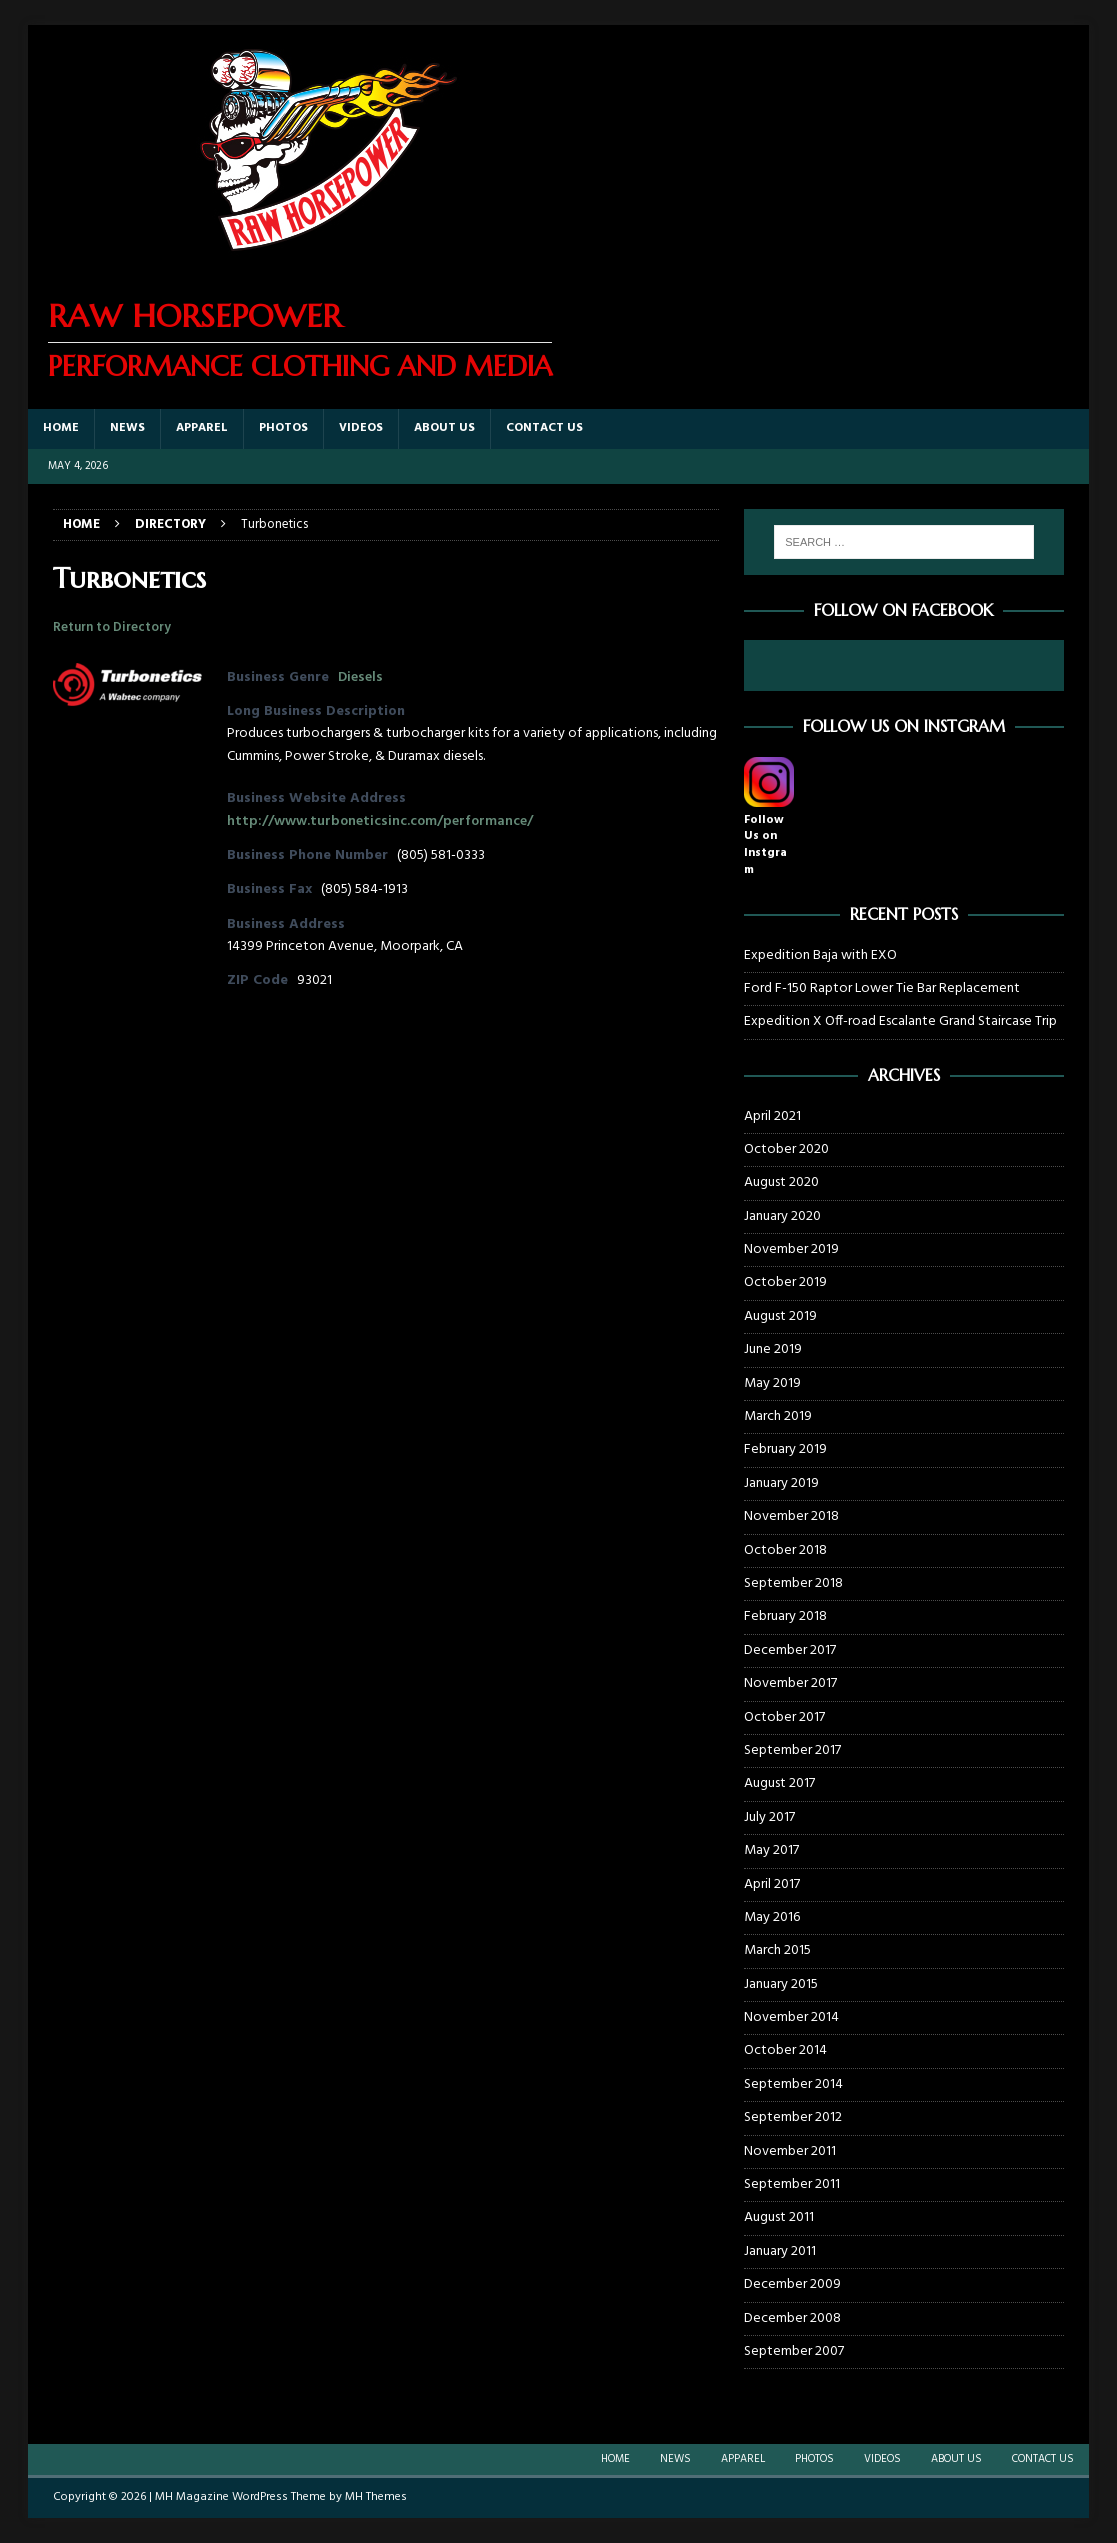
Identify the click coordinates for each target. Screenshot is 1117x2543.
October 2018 (785, 1550)
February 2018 (785, 1616)
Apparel (202, 428)
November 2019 (791, 1249)
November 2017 (790, 1683)
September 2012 (793, 2117)
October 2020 (786, 1149)
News (127, 428)
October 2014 (785, 2050)
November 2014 (791, 2017)
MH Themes (376, 2497)
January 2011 (780, 2251)
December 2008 (792, 2318)
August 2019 (780, 1316)
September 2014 (793, 2084)
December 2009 (792, 2284)
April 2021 (772, 1117)
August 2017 (779, 1783)
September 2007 (794, 2351)
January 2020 (782, 1216)
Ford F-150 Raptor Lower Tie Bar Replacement (882, 988)
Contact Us (544, 428)
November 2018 (791, 1516)
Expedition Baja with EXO (820, 955)
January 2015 (781, 1984)
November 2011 (790, 2151)
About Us (444, 428)
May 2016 (772, 1917)
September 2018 (793, 1583)
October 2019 (785, 1282)
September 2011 (792, 2184)
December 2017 (790, 1650)
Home (61, 428)
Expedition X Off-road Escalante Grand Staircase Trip (900, 1021)
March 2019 (778, 1416)
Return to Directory (112, 627)
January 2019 (781, 1483)
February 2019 (785, 1449)
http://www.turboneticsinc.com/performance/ (380, 821)
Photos (283, 428)
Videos (361, 428)
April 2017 (772, 1884)
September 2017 (792, 1750)
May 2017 (771, 1850)
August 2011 (779, 2217)
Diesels (360, 677)
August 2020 (781, 1182)
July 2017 (769, 1817)
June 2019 (773, 1349)
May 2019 (772, 1383)
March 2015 (777, 1950)
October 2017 (784, 1717)
